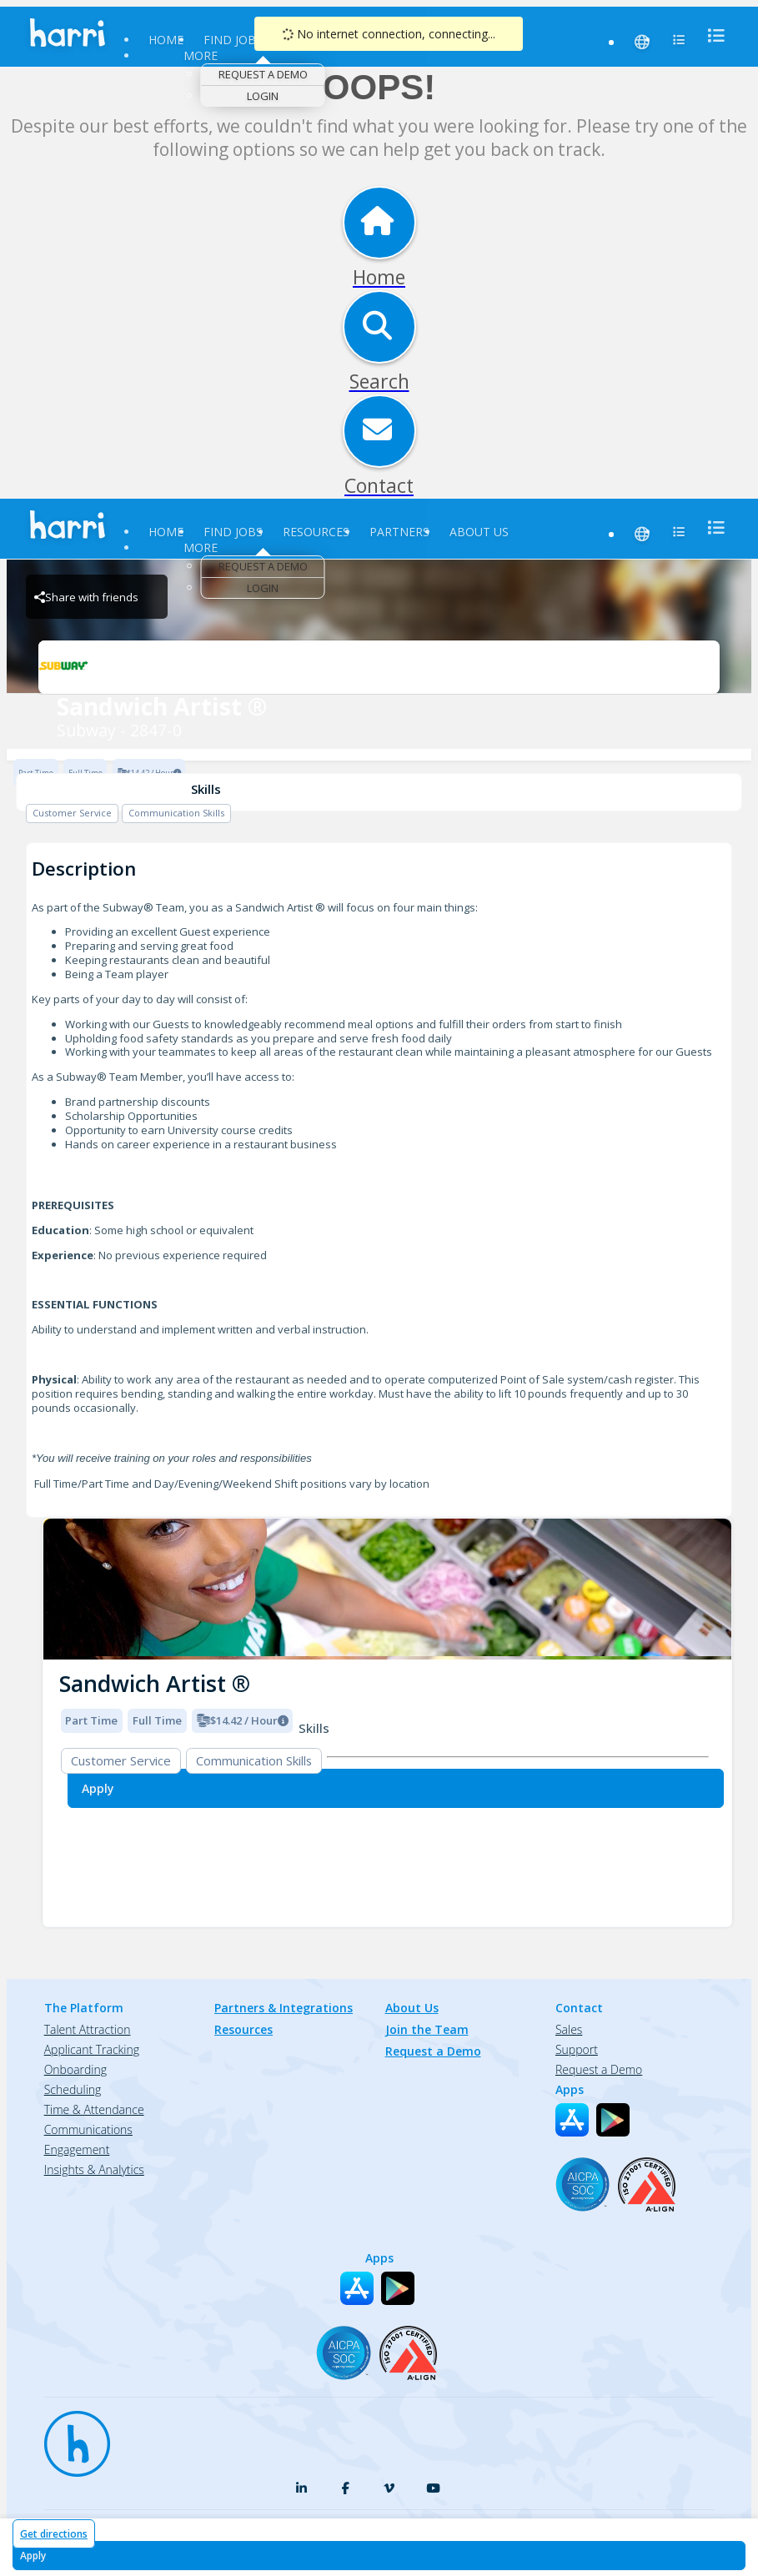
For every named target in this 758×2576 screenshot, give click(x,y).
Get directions (54, 2534)
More (200, 55)
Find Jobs (233, 40)
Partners (399, 532)
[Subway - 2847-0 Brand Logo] (378, 667)
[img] (387, 1589)
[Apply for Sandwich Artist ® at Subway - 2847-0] (379, 2555)
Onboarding (75, 2069)
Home (165, 40)
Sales (568, 2029)
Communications (88, 2129)
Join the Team (427, 2029)
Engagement (77, 2149)
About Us (479, 532)
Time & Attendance (94, 2109)
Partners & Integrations (283, 2008)
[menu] (711, 35)
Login (263, 95)
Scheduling (73, 2089)
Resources (316, 532)
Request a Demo (263, 74)
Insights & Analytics (94, 2169)
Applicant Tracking (91, 2049)
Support (576, 2049)
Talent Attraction (87, 2029)
